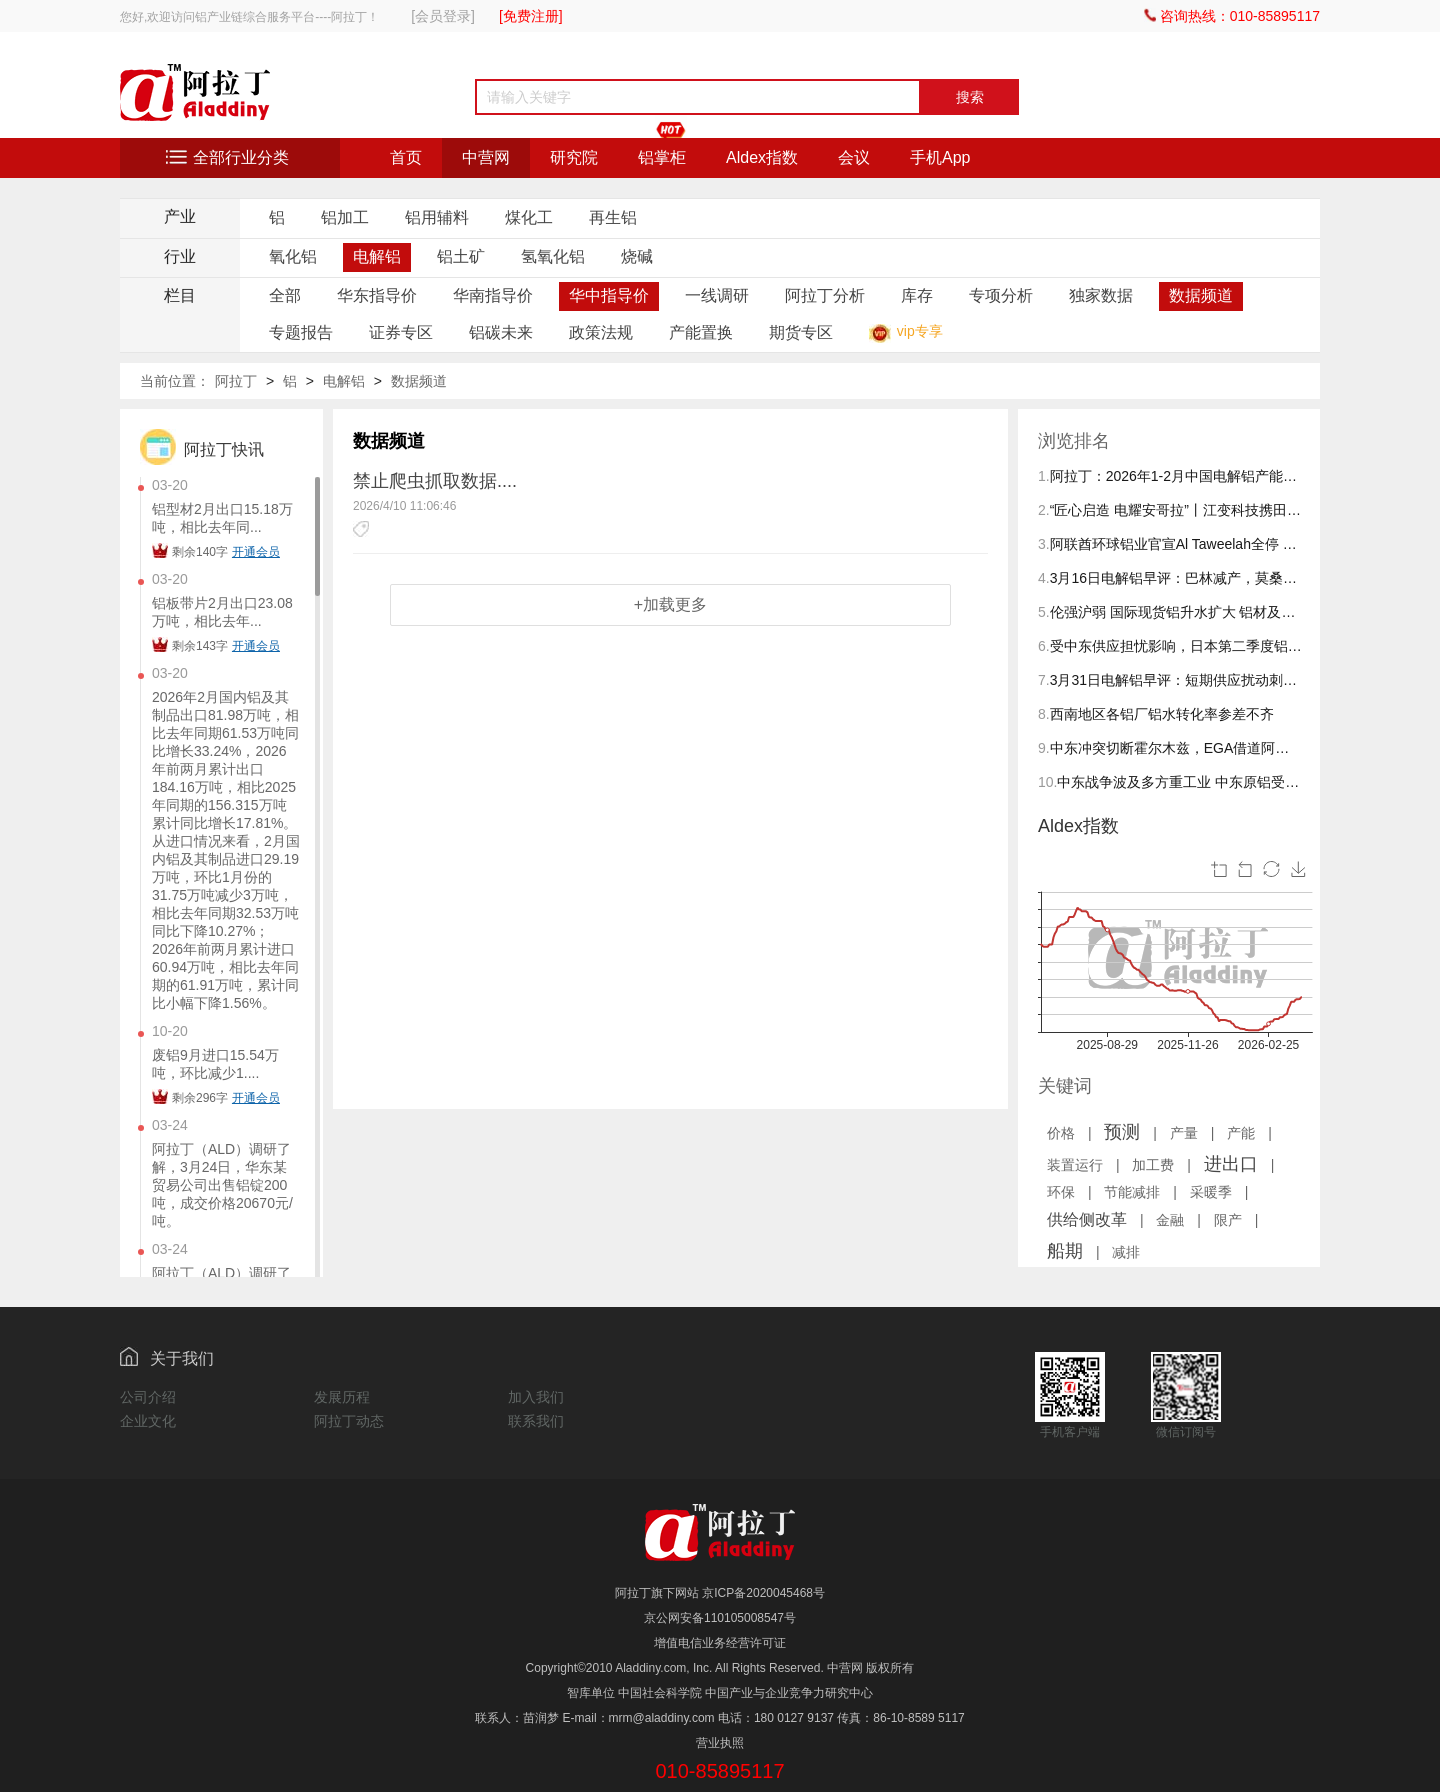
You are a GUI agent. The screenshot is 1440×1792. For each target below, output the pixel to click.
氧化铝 (293, 256)
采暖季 (1211, 1192)
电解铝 (377, 256)
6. (1044, 646)
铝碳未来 (501, 332)
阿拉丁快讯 (224, 449)
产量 (1184, 1133)
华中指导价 (609, 295)
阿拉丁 (236, 381)
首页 (406, 157)
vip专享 (920, 331)
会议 (854, 157)
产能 (1241, 1133)
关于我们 (182, 1358)
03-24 (170, 1125)
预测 (1122, 1132)
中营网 (486, 157)
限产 (1228, 1220)
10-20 (170, 1031)
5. (1044, 612)
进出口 (1231, 1164)
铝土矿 (461, 256)
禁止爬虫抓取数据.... (435, 481)
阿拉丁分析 (825, 295)
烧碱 (637, 256)
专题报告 (301, 332)
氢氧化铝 (553, 256)
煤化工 (529, 217)
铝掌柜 (662, 157)
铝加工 (345, 217)
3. (1044, 544)
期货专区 (801, 332)
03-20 (170, 485)
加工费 (1153, 1165)
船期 (1065, 1251)
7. (1044, 680)
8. (1044, 714)
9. (1044, 748)
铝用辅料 (437, 217)
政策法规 (601, 332)
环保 (1061, 1192)
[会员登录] (443, 16)
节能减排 (1132, 1192)
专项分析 (1001, 295)
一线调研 (717, 295)
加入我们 (536, 1397)
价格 (1061, 1133)
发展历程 (342, 1397)
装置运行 (1075, 1165)
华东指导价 (377, 295)
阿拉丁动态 (349, 1421)
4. (1044, 578)
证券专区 (401, 332)
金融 (1170, 1220)
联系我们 (536, 1421)
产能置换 (701, 332)
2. (1044, 510)
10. (1047, 782)
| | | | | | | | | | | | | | (1158, 1191)
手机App (940, 157)
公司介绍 (148, 1397)
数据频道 (1201, 295)
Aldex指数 (762, 157)
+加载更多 (670, 604)
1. (1044, 476)
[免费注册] (531, 16)
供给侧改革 (1087, 1219)
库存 (917, 295)
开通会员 (256, 552)
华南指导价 (493, 295)
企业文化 (148, 1421)
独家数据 (1101, 295)
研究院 (574, 157)
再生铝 (613, 217)
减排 (1126, 1252)
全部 (285, 295)
